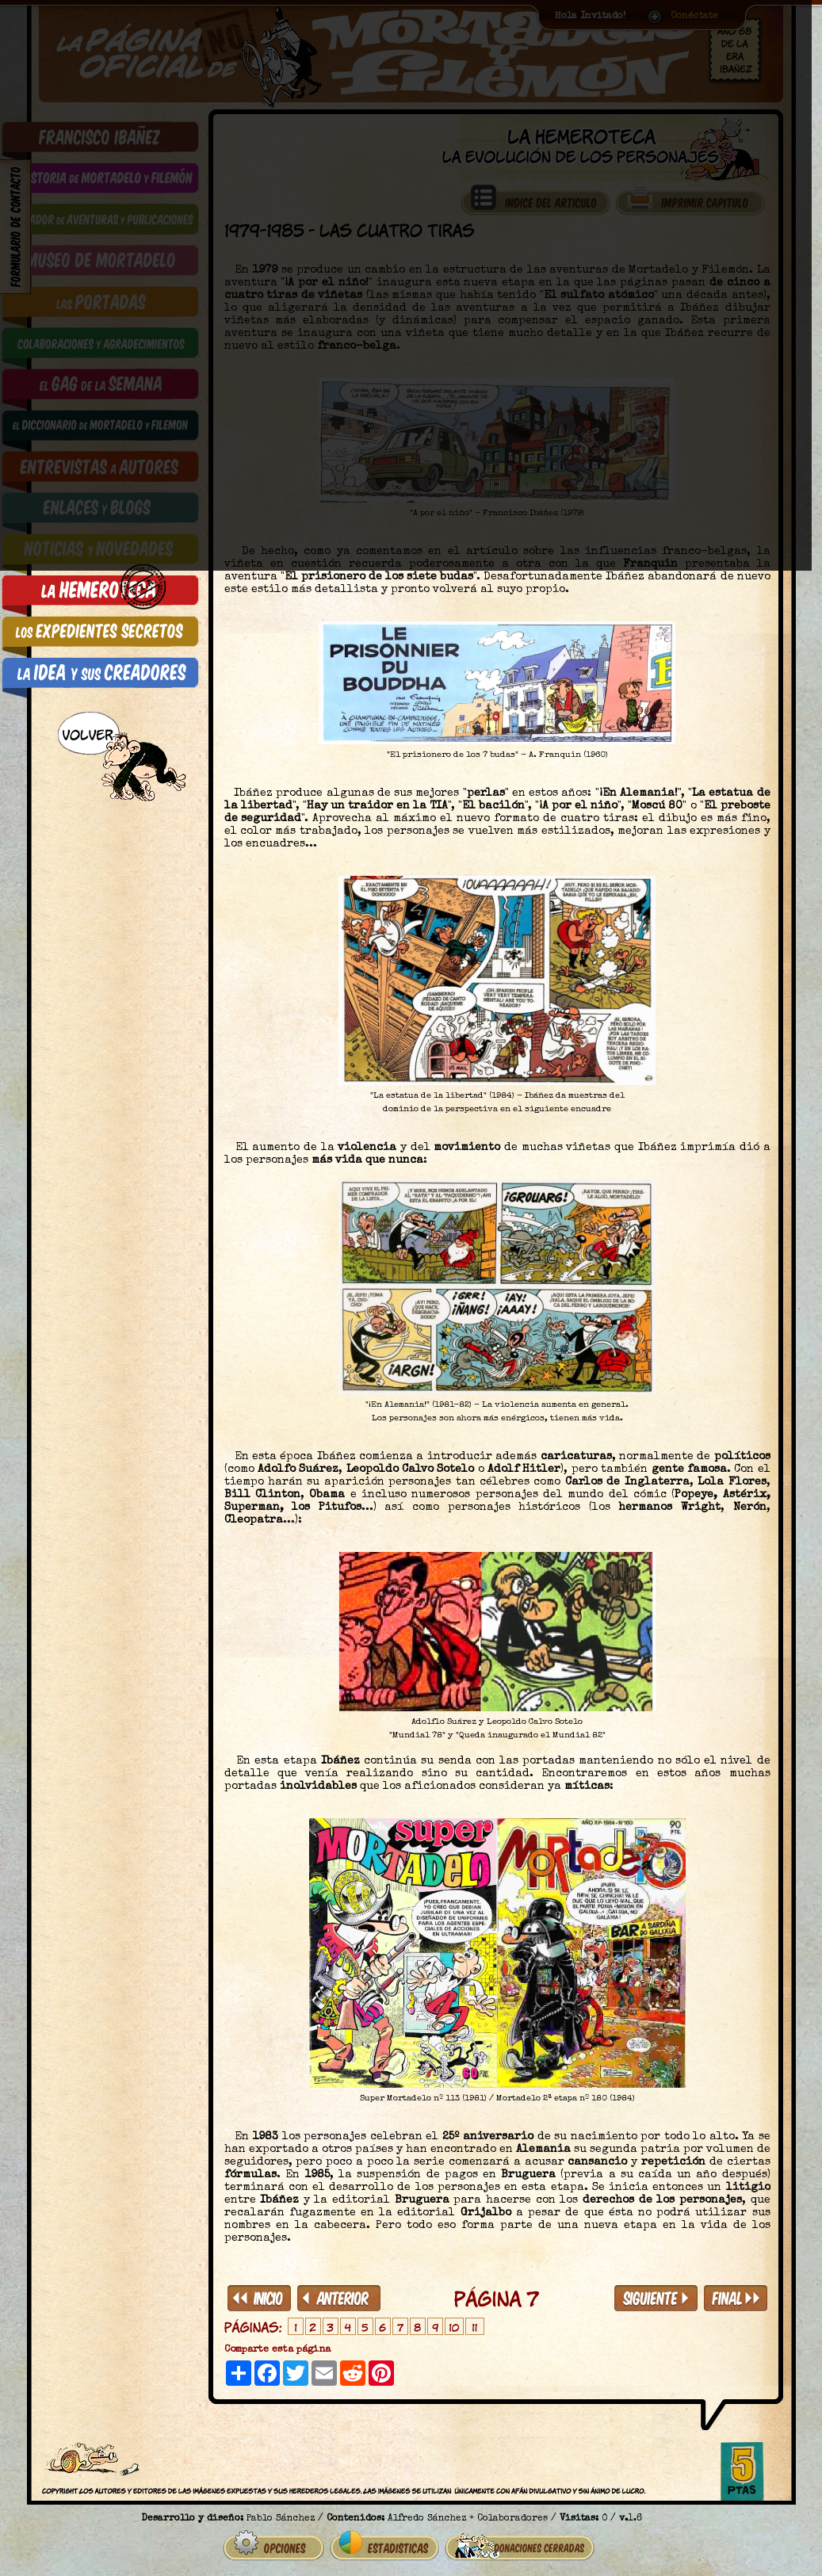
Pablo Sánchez (281, 2512)
